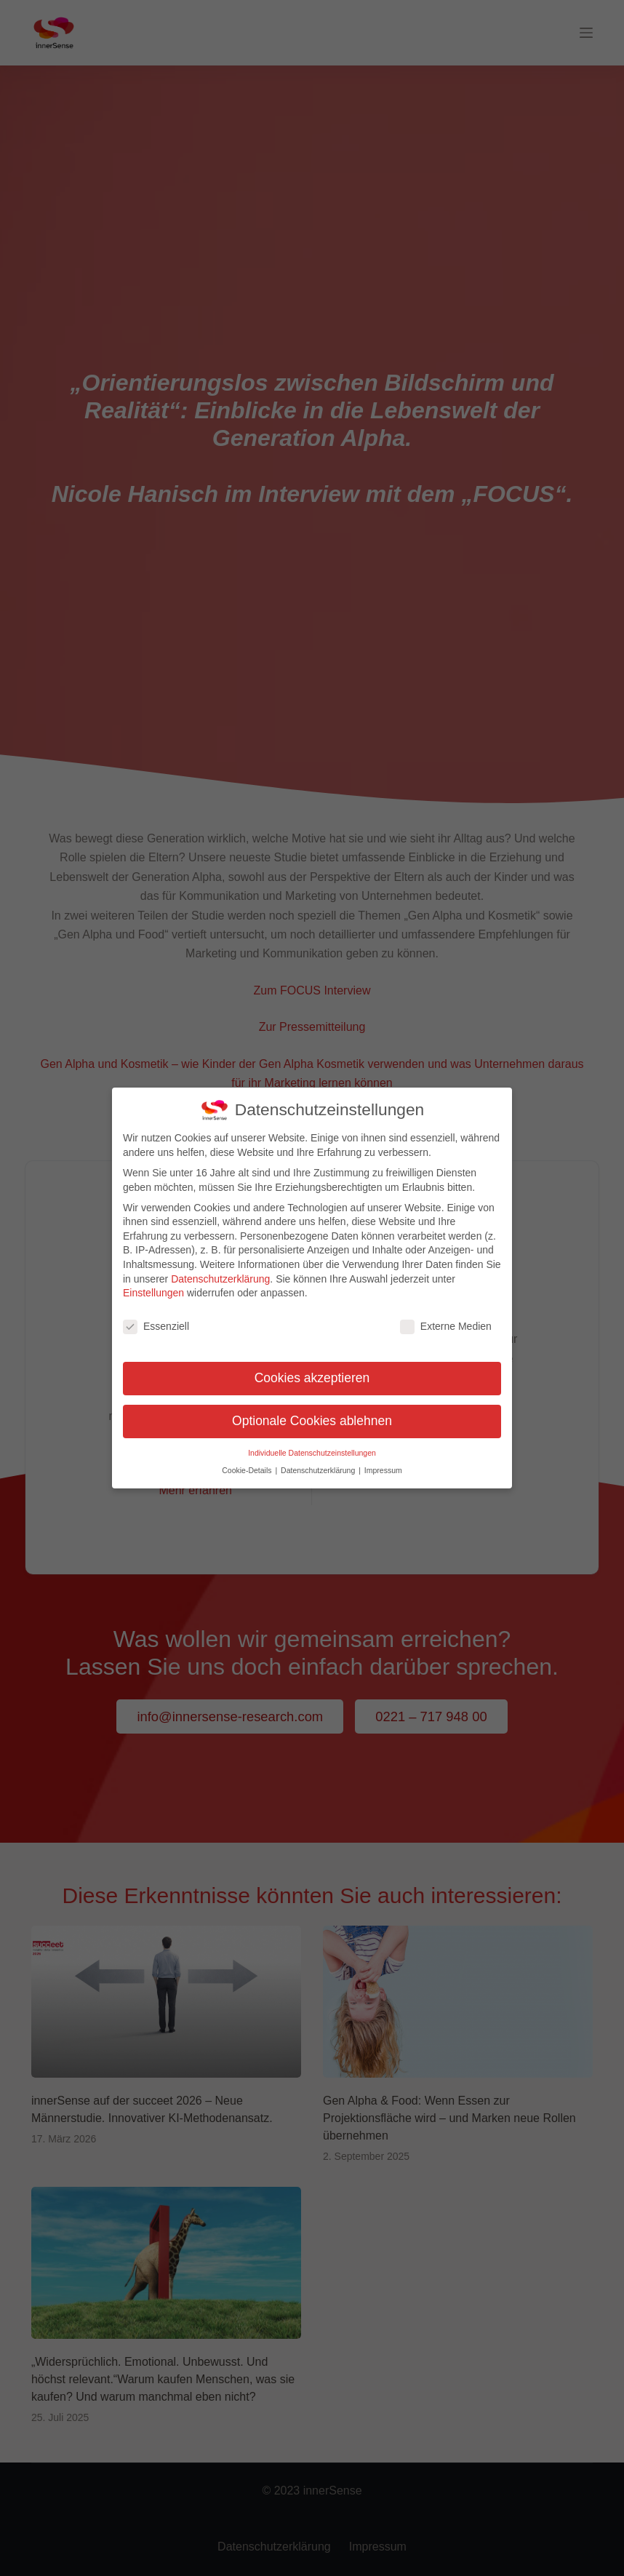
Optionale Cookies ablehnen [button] (312, 1414)
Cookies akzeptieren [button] (312, 1371)
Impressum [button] (383, 1463)
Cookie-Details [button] (247, 1463)
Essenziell (156, 1320)
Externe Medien (446, 1320)
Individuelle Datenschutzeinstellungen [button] (312, 1446)
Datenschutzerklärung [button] (319, 1463)
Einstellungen (153, 1286)
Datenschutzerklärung (220, 1271)
